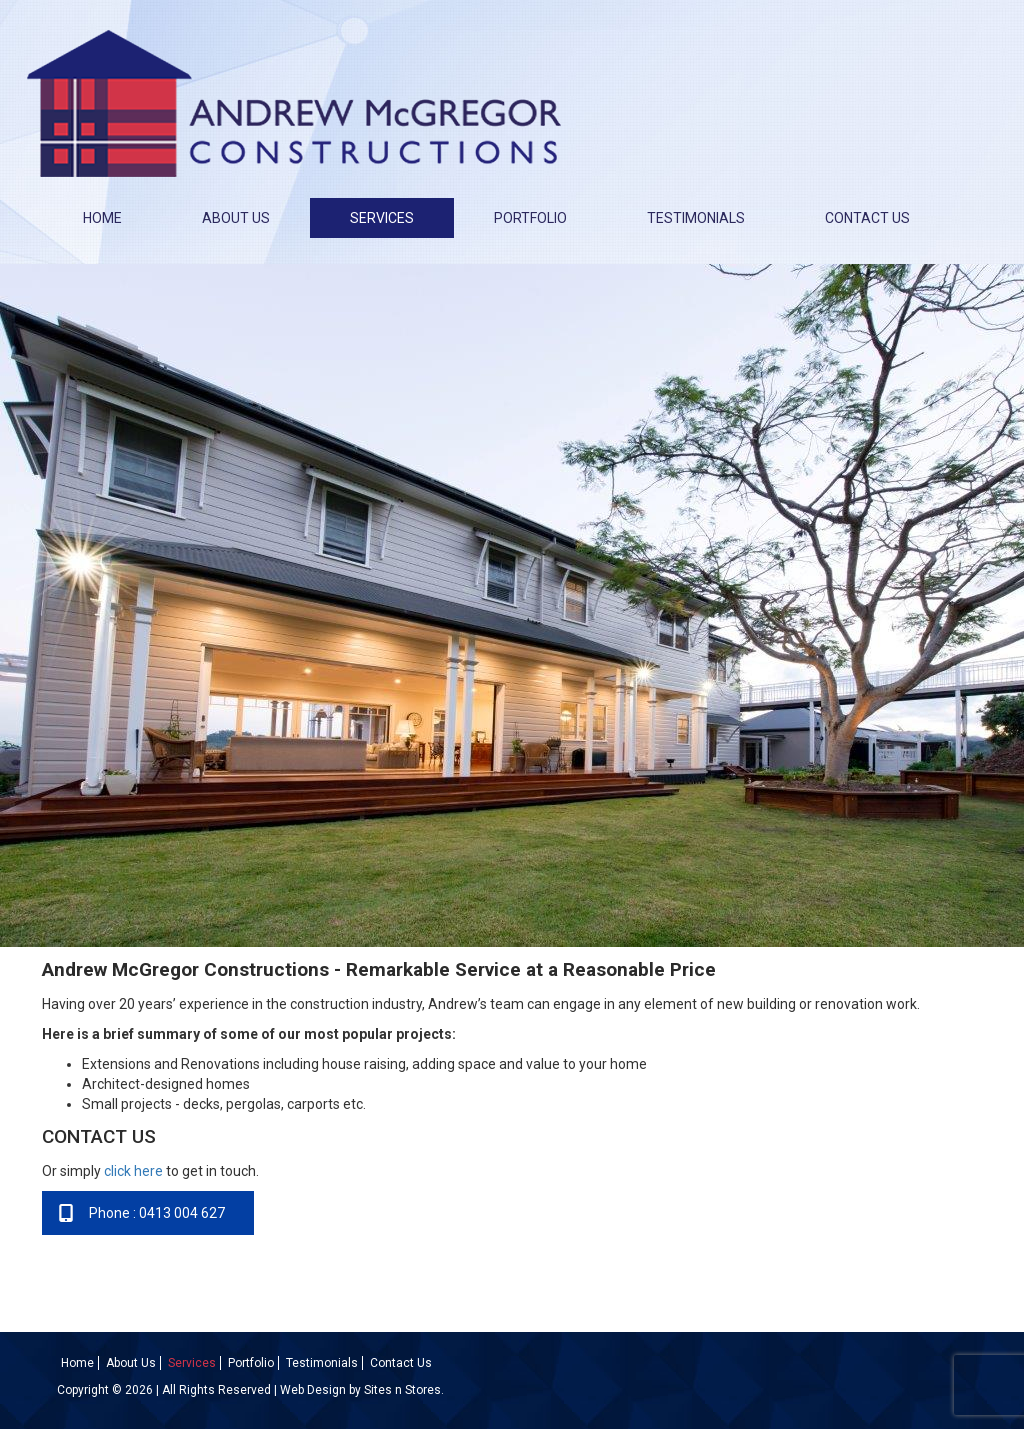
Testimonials (696, 218)
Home (102, 218)
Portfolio (530, 218)
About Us (236, 218)
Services (382, 218)
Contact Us (867, 218)
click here (133, 1171)
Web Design (313, 1390)
